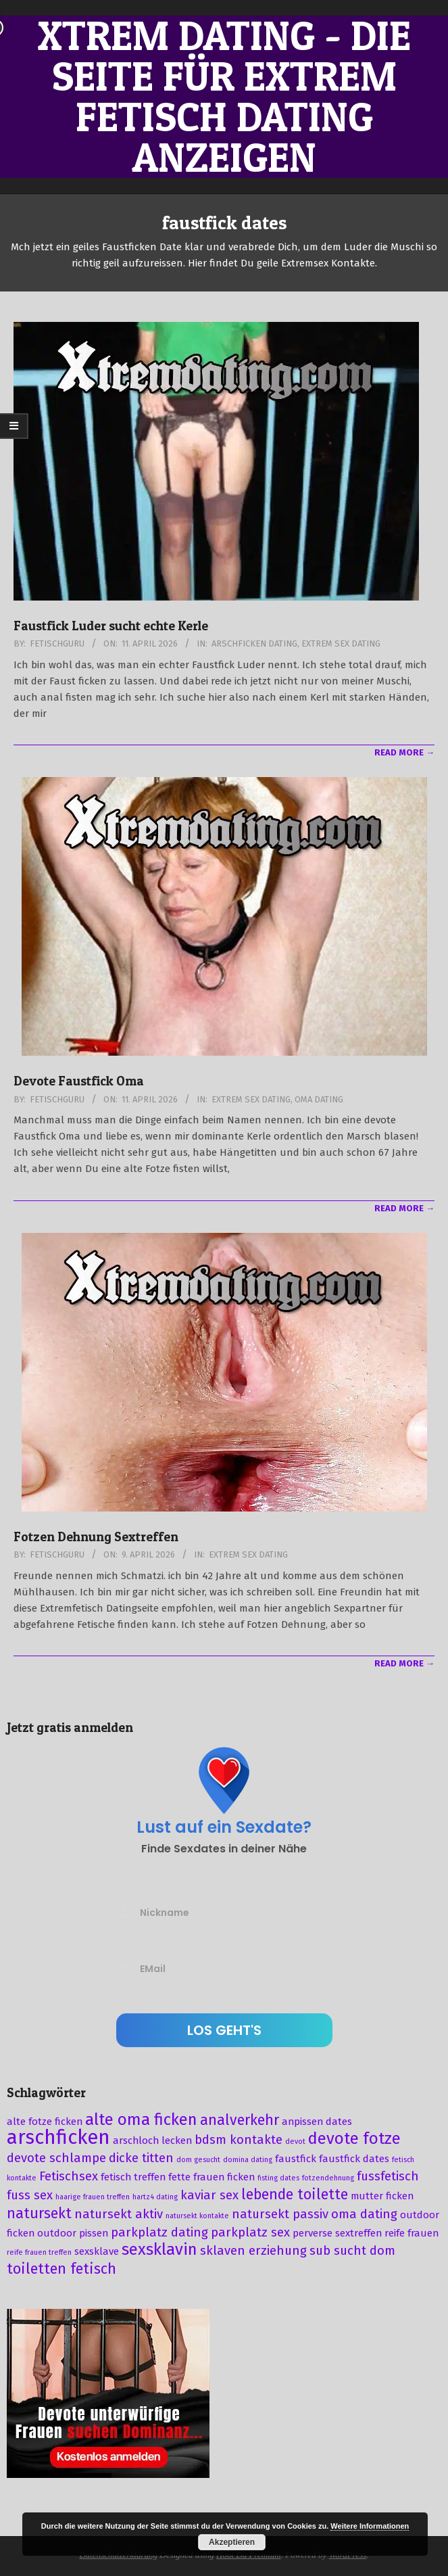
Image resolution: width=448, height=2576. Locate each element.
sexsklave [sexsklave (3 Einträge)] (96, 2251)
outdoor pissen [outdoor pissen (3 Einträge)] (72, 2233)
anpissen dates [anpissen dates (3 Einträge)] (317, 2121)
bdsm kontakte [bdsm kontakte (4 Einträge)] (238, 2139)
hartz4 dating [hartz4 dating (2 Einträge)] (155, 2197)
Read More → (404, 752)
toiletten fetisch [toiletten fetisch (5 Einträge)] (61, 2269)
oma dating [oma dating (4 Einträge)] (364, 2214)
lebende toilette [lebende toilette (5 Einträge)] (294, 2194)
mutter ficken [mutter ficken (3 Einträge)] (382, 2196)
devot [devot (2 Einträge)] (295, 2141)
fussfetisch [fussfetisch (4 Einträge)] (388, 2176)
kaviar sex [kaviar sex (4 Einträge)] (209, 2195)
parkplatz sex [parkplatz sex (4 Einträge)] (250, 2232)
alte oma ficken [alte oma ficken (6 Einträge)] (141, 2119)
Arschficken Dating (254, 643)
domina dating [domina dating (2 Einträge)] (247, 2159)
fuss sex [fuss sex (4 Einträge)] (30, 2195)
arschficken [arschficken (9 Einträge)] (58, 2137)
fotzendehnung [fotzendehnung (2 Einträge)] (328, 2178)
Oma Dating (319, 1099)
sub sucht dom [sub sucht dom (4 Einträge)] (352, 2250)
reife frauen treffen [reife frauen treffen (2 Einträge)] (39, 2252)
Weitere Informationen (369, 2526)
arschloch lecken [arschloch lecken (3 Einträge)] (152, 2140)
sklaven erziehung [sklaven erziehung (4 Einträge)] (253, 2250)
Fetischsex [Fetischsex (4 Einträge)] (68, 2176)
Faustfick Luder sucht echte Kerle (111, 626)
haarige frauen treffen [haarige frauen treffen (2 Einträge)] (92, 2197)
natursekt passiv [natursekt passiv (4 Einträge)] (280, 2214)
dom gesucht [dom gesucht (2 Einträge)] (198, 2159)
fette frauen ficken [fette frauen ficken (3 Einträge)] (211, 2177)
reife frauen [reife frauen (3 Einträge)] (411, 2233)
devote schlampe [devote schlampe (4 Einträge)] (56, 2158)
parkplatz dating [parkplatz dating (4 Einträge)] (159, 2232)
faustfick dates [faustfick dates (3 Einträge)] (354, 2159)
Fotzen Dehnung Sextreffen (96, 1537)
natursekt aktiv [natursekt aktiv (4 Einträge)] (118, 2214)
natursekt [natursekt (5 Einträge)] (39, 2213)
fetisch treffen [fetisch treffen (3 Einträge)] (133, 2177)
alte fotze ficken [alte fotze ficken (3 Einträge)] (44, 2121)
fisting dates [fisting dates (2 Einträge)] (278, 2178)
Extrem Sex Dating (340, 643)
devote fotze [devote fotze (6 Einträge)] (354, 2138)
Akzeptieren (232, 2542)
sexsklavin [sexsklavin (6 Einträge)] (159, 2249)
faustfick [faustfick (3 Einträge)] (295, 2159)
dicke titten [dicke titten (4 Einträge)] (141, 2158)
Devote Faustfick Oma (79, 1081)
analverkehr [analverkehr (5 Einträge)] (239, 2120)
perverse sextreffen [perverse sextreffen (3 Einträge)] (337, 2233)
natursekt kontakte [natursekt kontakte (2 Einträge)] (197, 2215)
